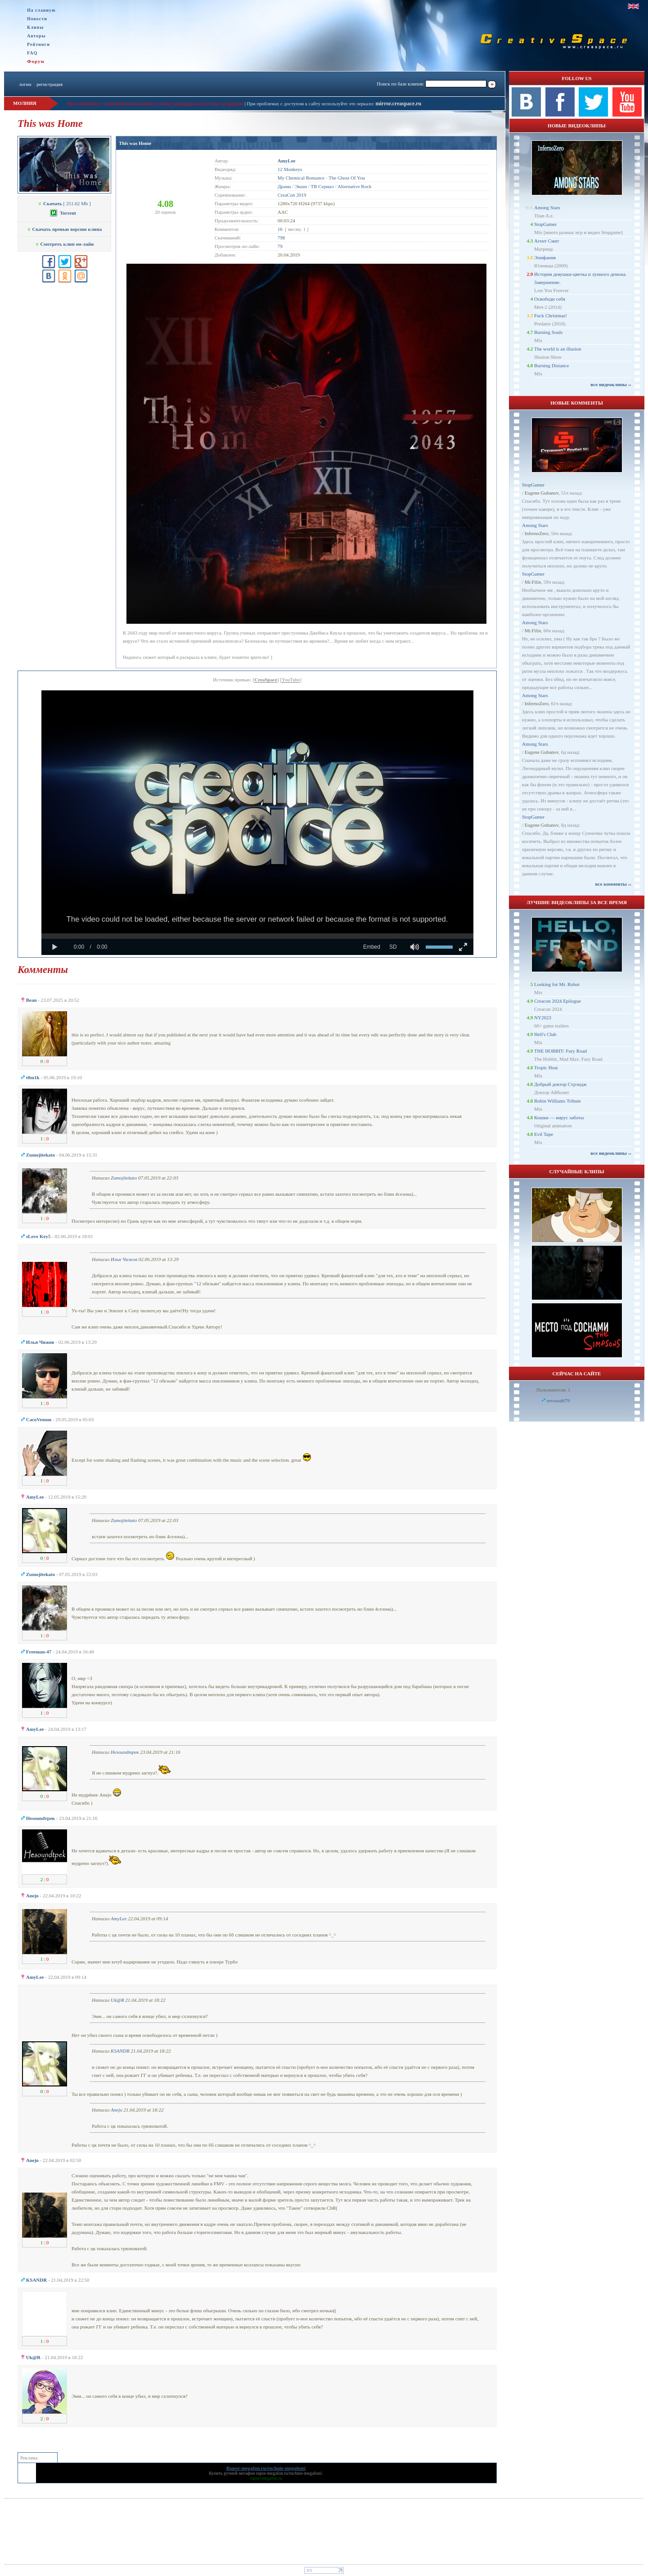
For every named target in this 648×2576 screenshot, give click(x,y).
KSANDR (120, 2051)
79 (280, 246)
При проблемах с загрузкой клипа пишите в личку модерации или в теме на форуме (155, 103)
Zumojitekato (124, 1177)
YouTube (291, 679)
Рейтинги (38, 44)
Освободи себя (549, 299)
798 (281, 237)
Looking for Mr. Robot (557, 984)
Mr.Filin (533, 582)
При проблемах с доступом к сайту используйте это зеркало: (311, 103)
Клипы (35, 27)
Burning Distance (551, 365)
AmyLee (118, 1918)
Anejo (116, 2109)
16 (280, 229)
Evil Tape (543, 1134)
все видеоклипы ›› (610, 384)
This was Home (135, 143)
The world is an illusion (557, 348)
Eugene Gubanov (541, 492)
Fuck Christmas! (550, 315)
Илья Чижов (124, 1259)
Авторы (36, 35)
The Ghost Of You (346, 177)
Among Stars (547, 207)
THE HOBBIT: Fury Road (560, 1051)
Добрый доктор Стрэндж (560, 1084)
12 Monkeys (290, 169)
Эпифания (545, 257)
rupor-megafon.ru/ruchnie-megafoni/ (289, 2473)
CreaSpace (265, 679)
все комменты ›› (613, 884)
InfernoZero (537, 533)
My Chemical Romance (301, 177)
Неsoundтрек (125, 1752)
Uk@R (117, 2000)
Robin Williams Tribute (557, 1100)
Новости (37, 18)
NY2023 (542, 1017)
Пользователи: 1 (553, 1389)
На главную (41, 10)
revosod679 (558, 1400)
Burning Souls (548, 332)
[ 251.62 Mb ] (64, 203)
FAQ (32, 52)
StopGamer (545, 224)
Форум (36, 61)
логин (25, 84)
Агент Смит (546, 240)
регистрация (49, 84)
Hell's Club (545, 1034)
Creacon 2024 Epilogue (557, 1001)
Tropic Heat (546, 1067)
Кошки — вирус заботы (559, 1117)
